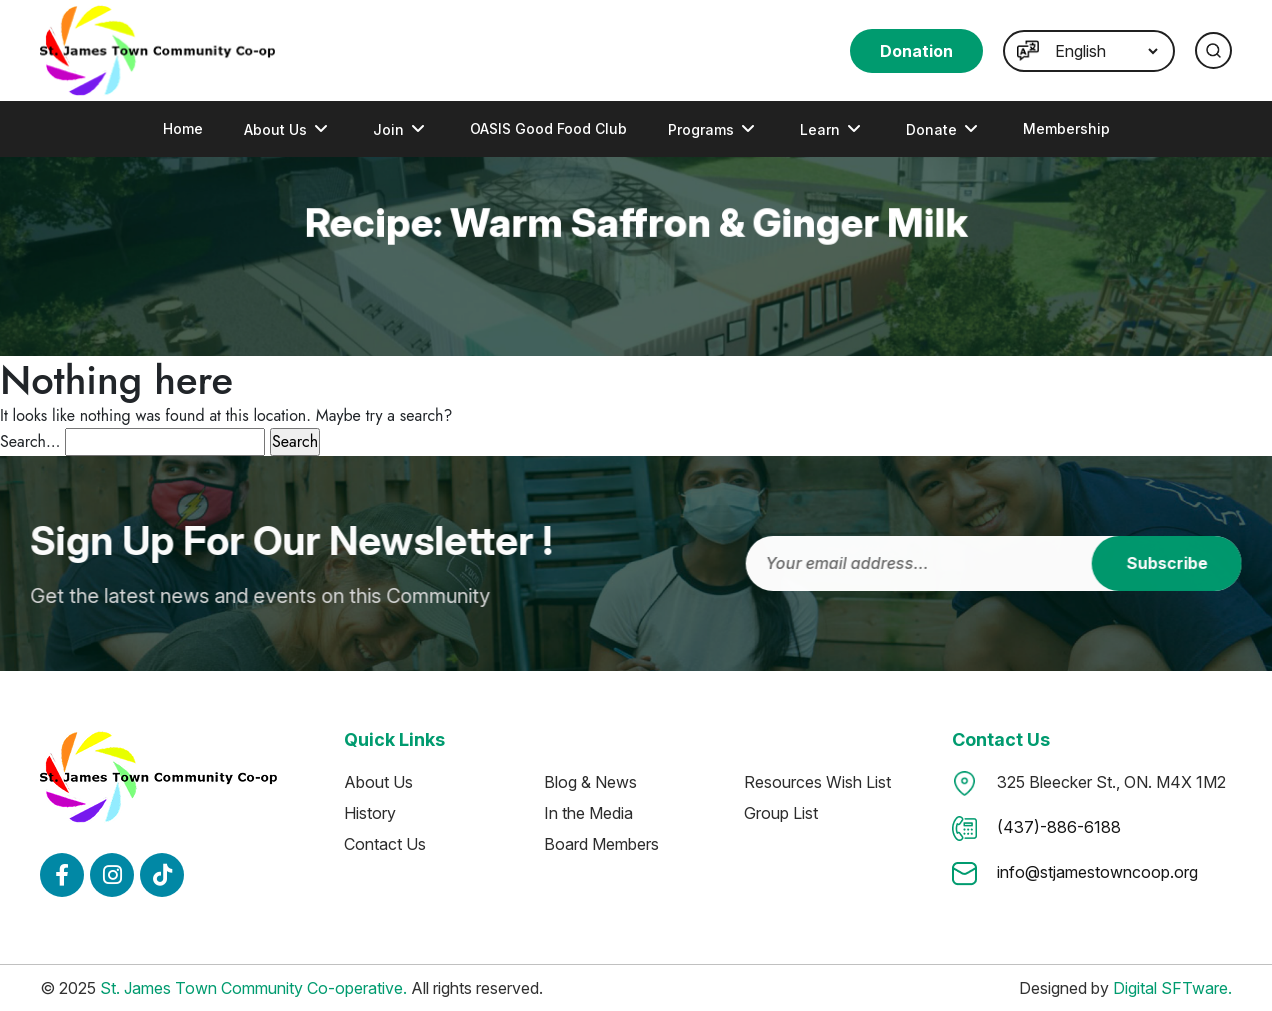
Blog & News (590, 782)
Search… (30, 441)
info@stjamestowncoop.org (1097, 872)
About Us (275, 129)
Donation (916, 51)
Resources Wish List (817, 782)
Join (388, 129)
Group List (781, 813)
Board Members (601, 844)
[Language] (1106, 51)
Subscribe (1180, 563)
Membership (1066, 128)
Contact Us (385, 844)
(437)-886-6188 (1059, 827)
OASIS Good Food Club (548, 128)
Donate (931, 129)
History (370, 813)
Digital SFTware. (1172, 988)
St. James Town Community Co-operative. (253, 988)
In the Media (588, 813)
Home (183, 128)
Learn (820, 129)
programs (701, 129)
